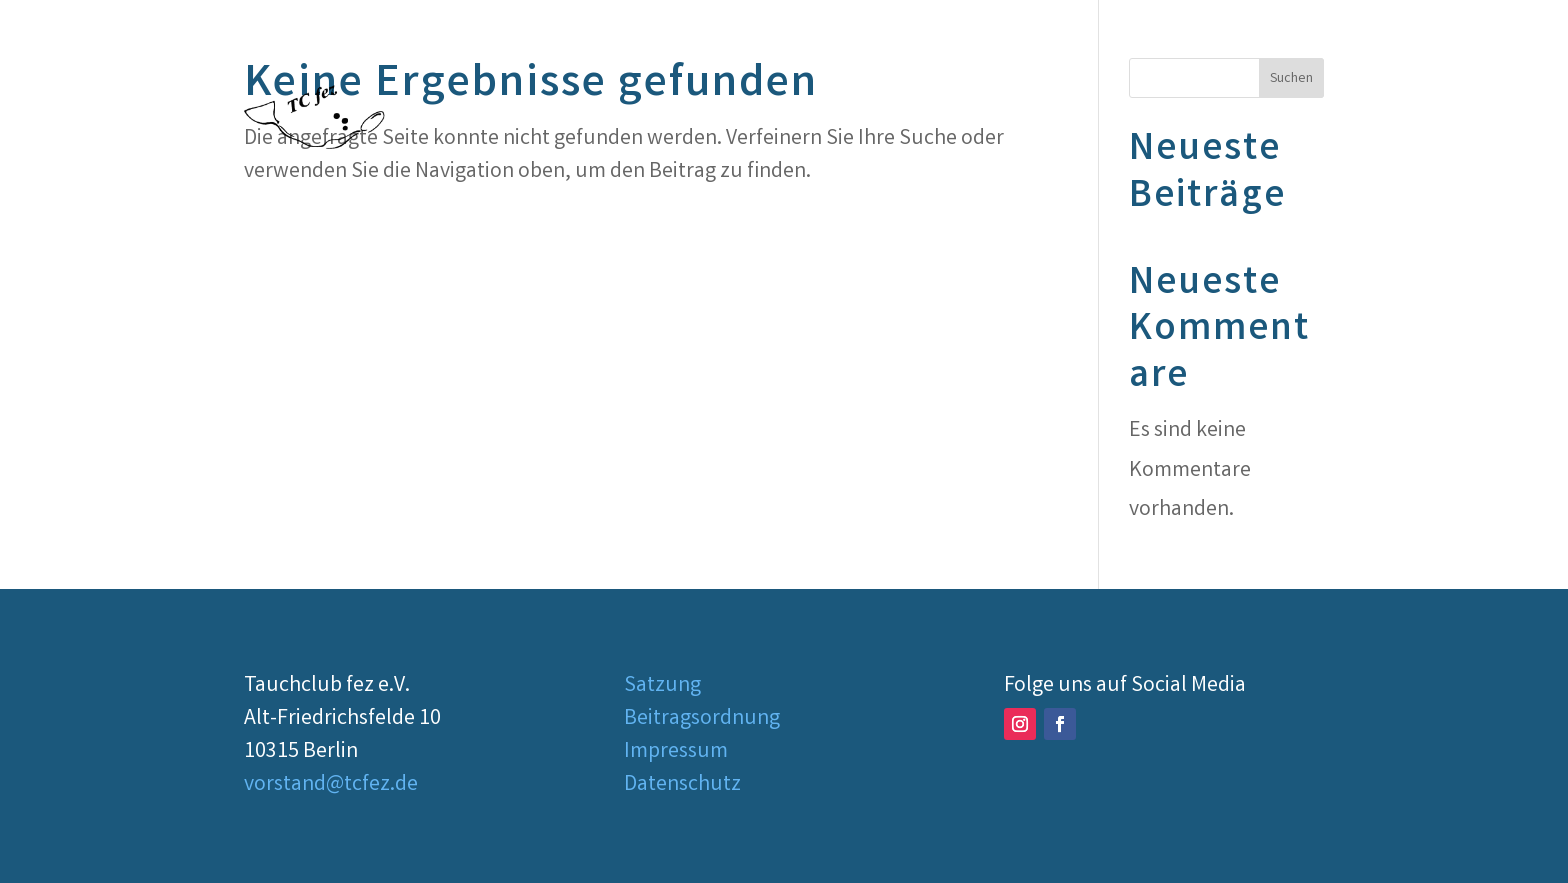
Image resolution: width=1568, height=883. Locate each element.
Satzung (662, 686)
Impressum (676, 752)
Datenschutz (682, 785)
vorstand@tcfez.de (331, 785)
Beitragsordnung (702, 719)
